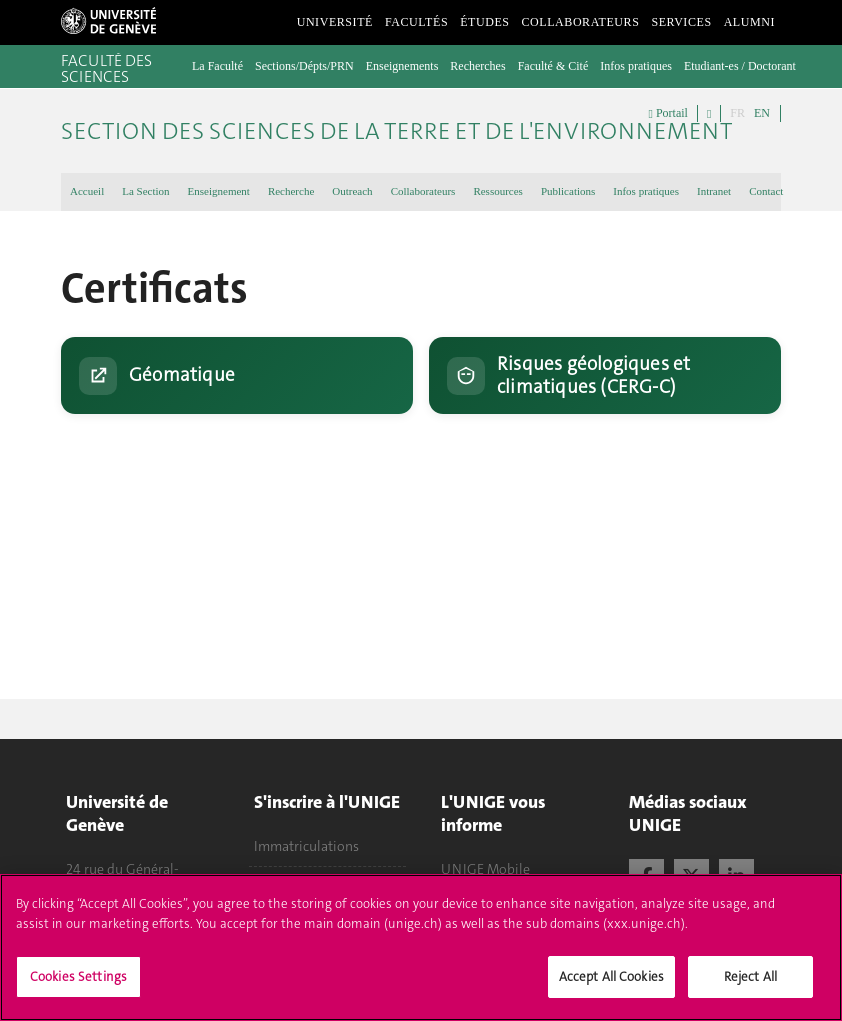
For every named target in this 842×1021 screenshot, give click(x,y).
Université (335, 22)
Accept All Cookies (611, 989)
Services (681, 22)
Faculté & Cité (553, 66)
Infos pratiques (636, 66)
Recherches (477, 66)
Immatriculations (306, 846)
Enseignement (219, 191)
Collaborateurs (581, 22)
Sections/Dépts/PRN (304, 66)
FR (737, 113)
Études (484, 22)
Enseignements (402, 66)
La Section (145, 191)
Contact (766, 191)
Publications (568, 191)
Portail (668, 114)
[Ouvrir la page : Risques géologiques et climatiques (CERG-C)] (605, 375)
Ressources (498, 191)
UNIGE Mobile (485, 869)
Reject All (750, 989)
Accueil (87, 191)
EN (762, 113)
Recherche (291, 191)
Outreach (352, 191)
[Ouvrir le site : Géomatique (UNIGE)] (237, 375)
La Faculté (217, 66)
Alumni (749, 22)
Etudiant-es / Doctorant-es (747, 66)
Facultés (416, 22)
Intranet (714, 191)
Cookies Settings (78, 989)
